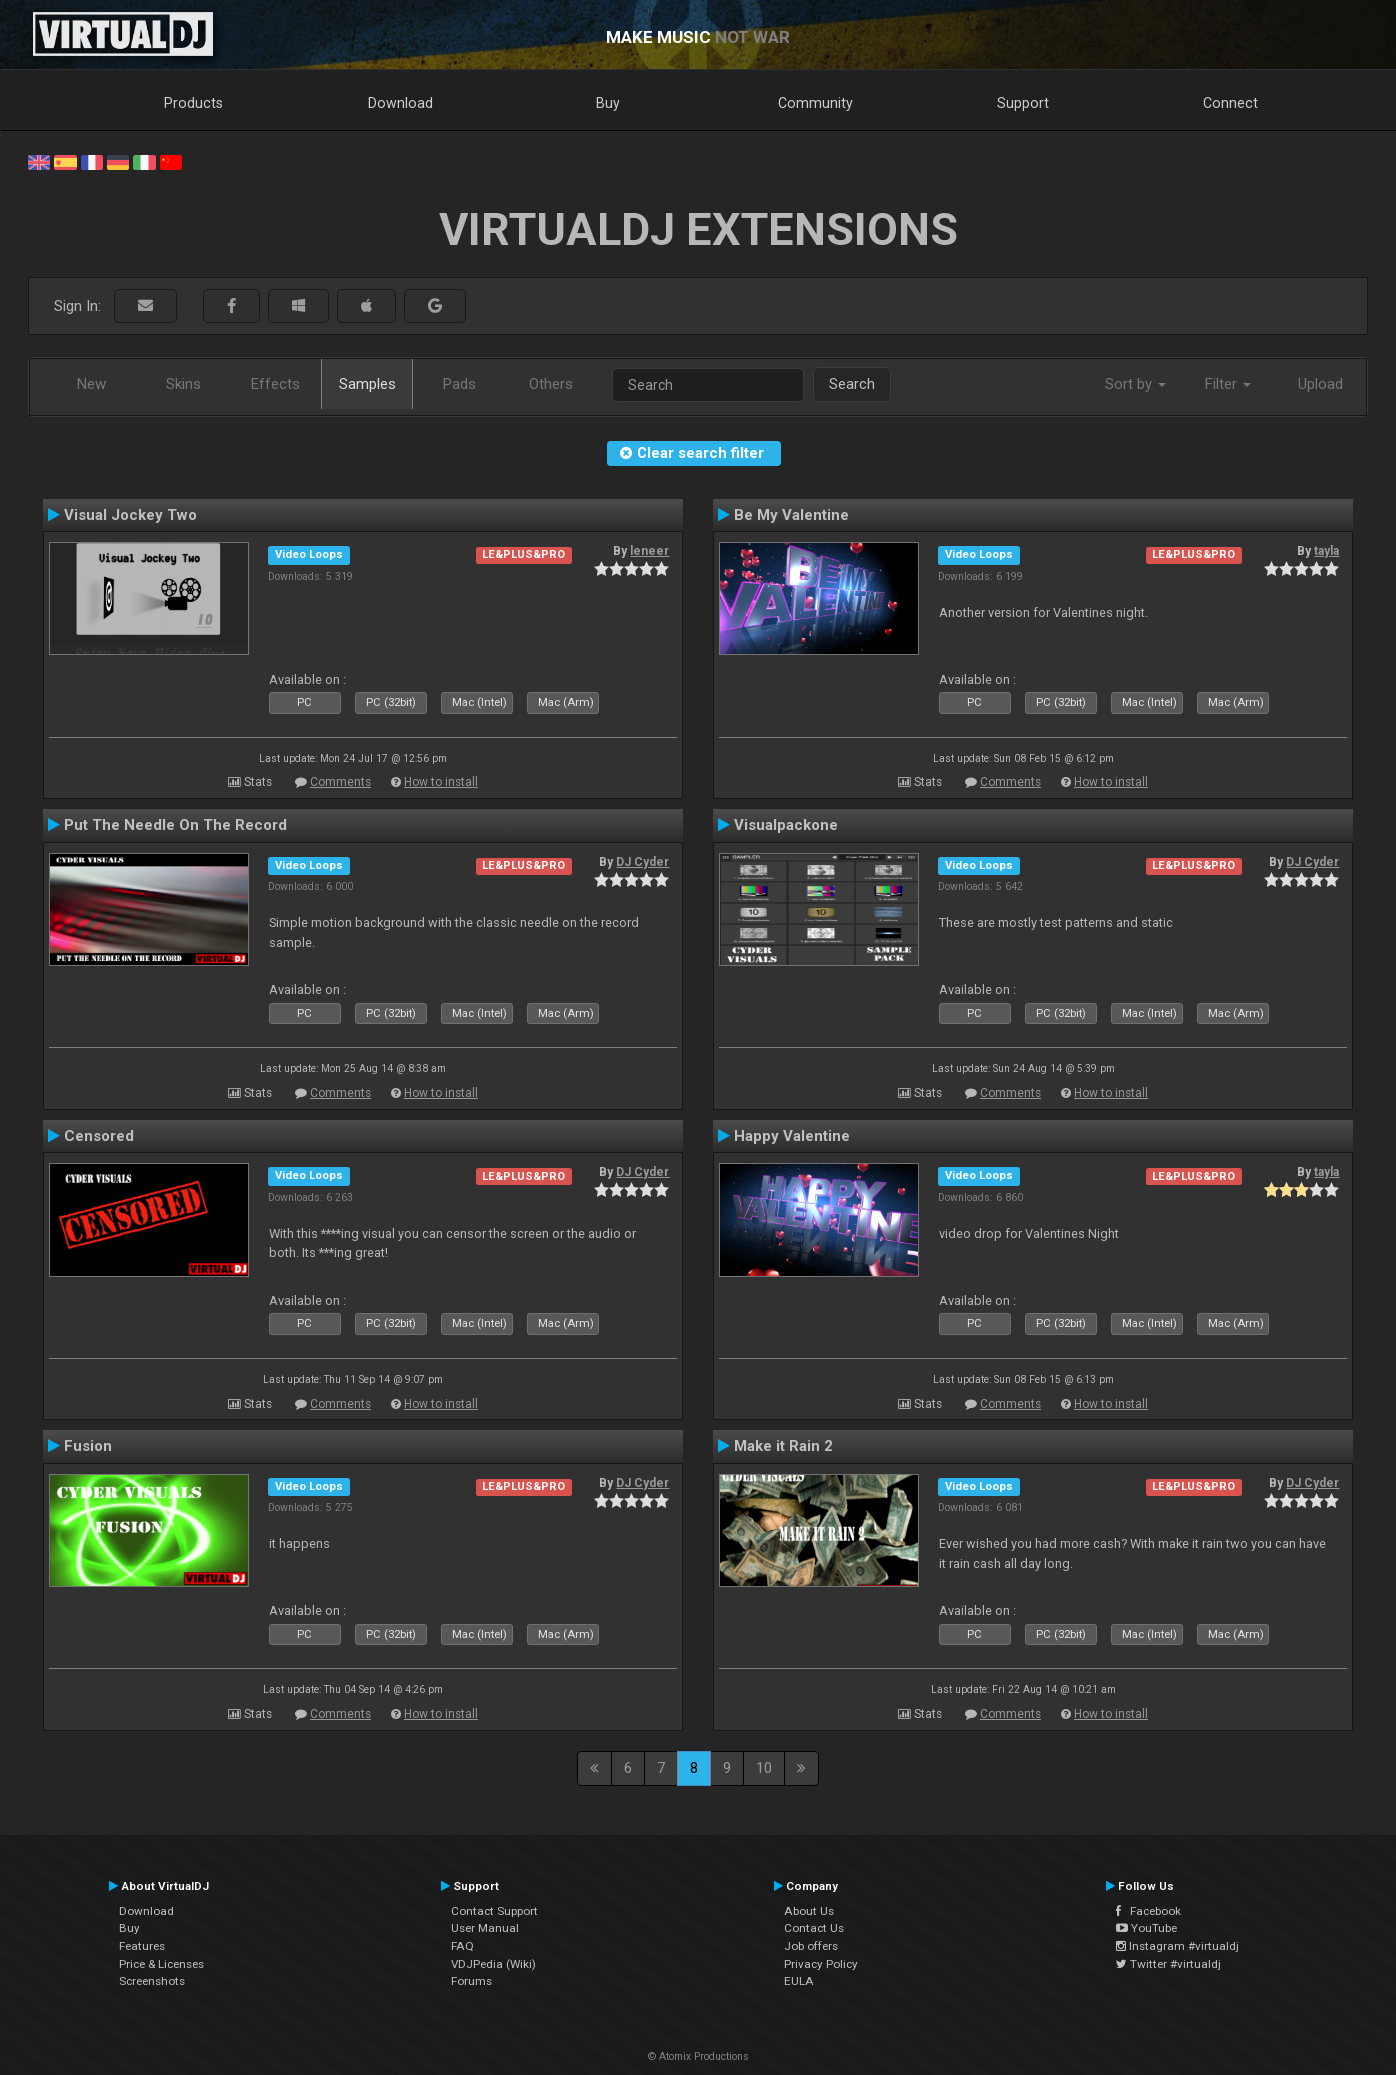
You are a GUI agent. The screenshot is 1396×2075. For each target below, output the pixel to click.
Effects (275, 384)
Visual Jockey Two (130, 515)
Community (815, 103)
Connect (1230, 103)
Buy (608, 103)
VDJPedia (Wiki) (493, 1964)
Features (142, 1946)
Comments (340, 782)
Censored (99, 1136)
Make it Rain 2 (783, 1446)
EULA (799, 1981)
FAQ (462, 1946)
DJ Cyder (642, 862)
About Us (809, 1911)
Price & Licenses (161, 1964)
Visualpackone (786, 825)
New (91, 384)
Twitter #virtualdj (1168, 1964)
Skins (183, 384)
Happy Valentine (792, 1136)
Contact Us (814, 1928)
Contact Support (494, 1911)
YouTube (1146, 1928)
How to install (441, 782)
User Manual (485, 1928)
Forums (471, 1981)
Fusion (88, 1446)
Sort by (1135, 384)
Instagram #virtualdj (1177, 1946)
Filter (1228, 384)
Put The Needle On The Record (175, 825)
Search (852, 384)
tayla (1326, 551)
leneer (649, 551)
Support (1023, 103)
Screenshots (152, 1981)
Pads (459, 384)
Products (193, 103)
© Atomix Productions (698, 2056)
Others (551, 384)
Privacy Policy (821, 1964)
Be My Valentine (791, 515)
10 (764, 1768)
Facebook (1148, 1911)
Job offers (811, 1946)
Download (400, 103)
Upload (1320, 384)
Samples (367, 384)
